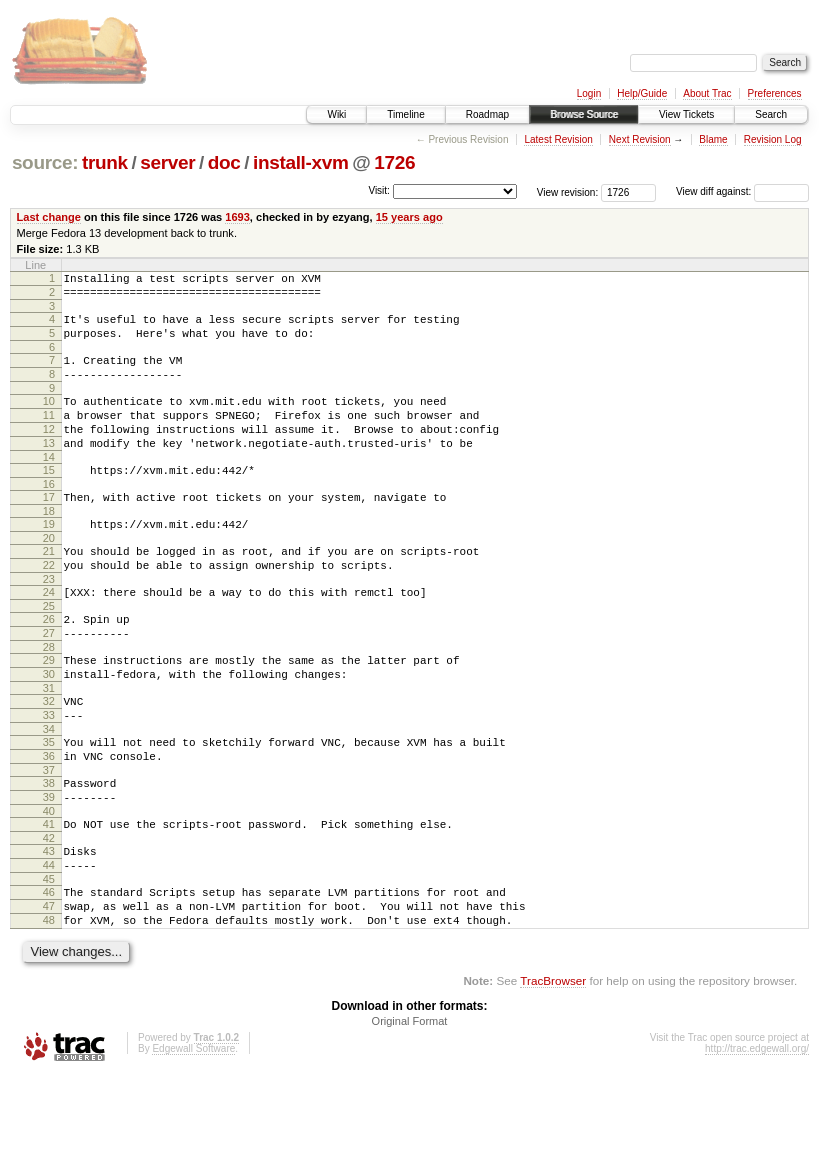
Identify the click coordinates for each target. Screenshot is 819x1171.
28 (49, 701)
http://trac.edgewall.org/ (757, 1144)
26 (49, 667)
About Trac (707, 93)
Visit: (379, 190)
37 (49, 842)
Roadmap (487, 114)
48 (49, 1013)
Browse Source (584, 114)
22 (49, 607)
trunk (105, 162)
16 (49, 517)
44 (49, 949)
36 (49, 825)
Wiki (336, 114)
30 (49, 731)
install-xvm (301, 162)
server (167, 162)
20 (49, 577)
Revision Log (773, 139)
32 (49, 761)
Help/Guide (642, 93)
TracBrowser (553, 1076)
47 (49, 996)
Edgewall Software (193, 1144)
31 (49, 748)
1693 (237, 217)
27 (49, 684)
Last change (49, 217)
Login (589, 93)
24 (49, 637)
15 (49, 500)
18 (49, 547)
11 (49, 436)
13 (49, 470)
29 (49, 714)
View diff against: (742, 191)
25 (49, 654)
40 (49, 889)
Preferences (775, 93)
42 (49, 919)
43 (49, 932)
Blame (713, 139)
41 (49, 902)
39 (49, 872)
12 (49, 453)
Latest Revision (558, 139)
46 (49, 979)
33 (49, 778)
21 (49, 590)
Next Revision (640, 139)
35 (49, 808)
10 (49, 419)
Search (771, 114)
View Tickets (686, 114)
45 (49, 966)
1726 (394, 162)
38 (49, 855)
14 (49, 487)
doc (224, 162)
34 (49, 795)
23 (49, 624)
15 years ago (409, 217)
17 (49, 530)
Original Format (410, 1117)
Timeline (405, 114)
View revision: (568, 191)
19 (49, 560)
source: (45, 162)
